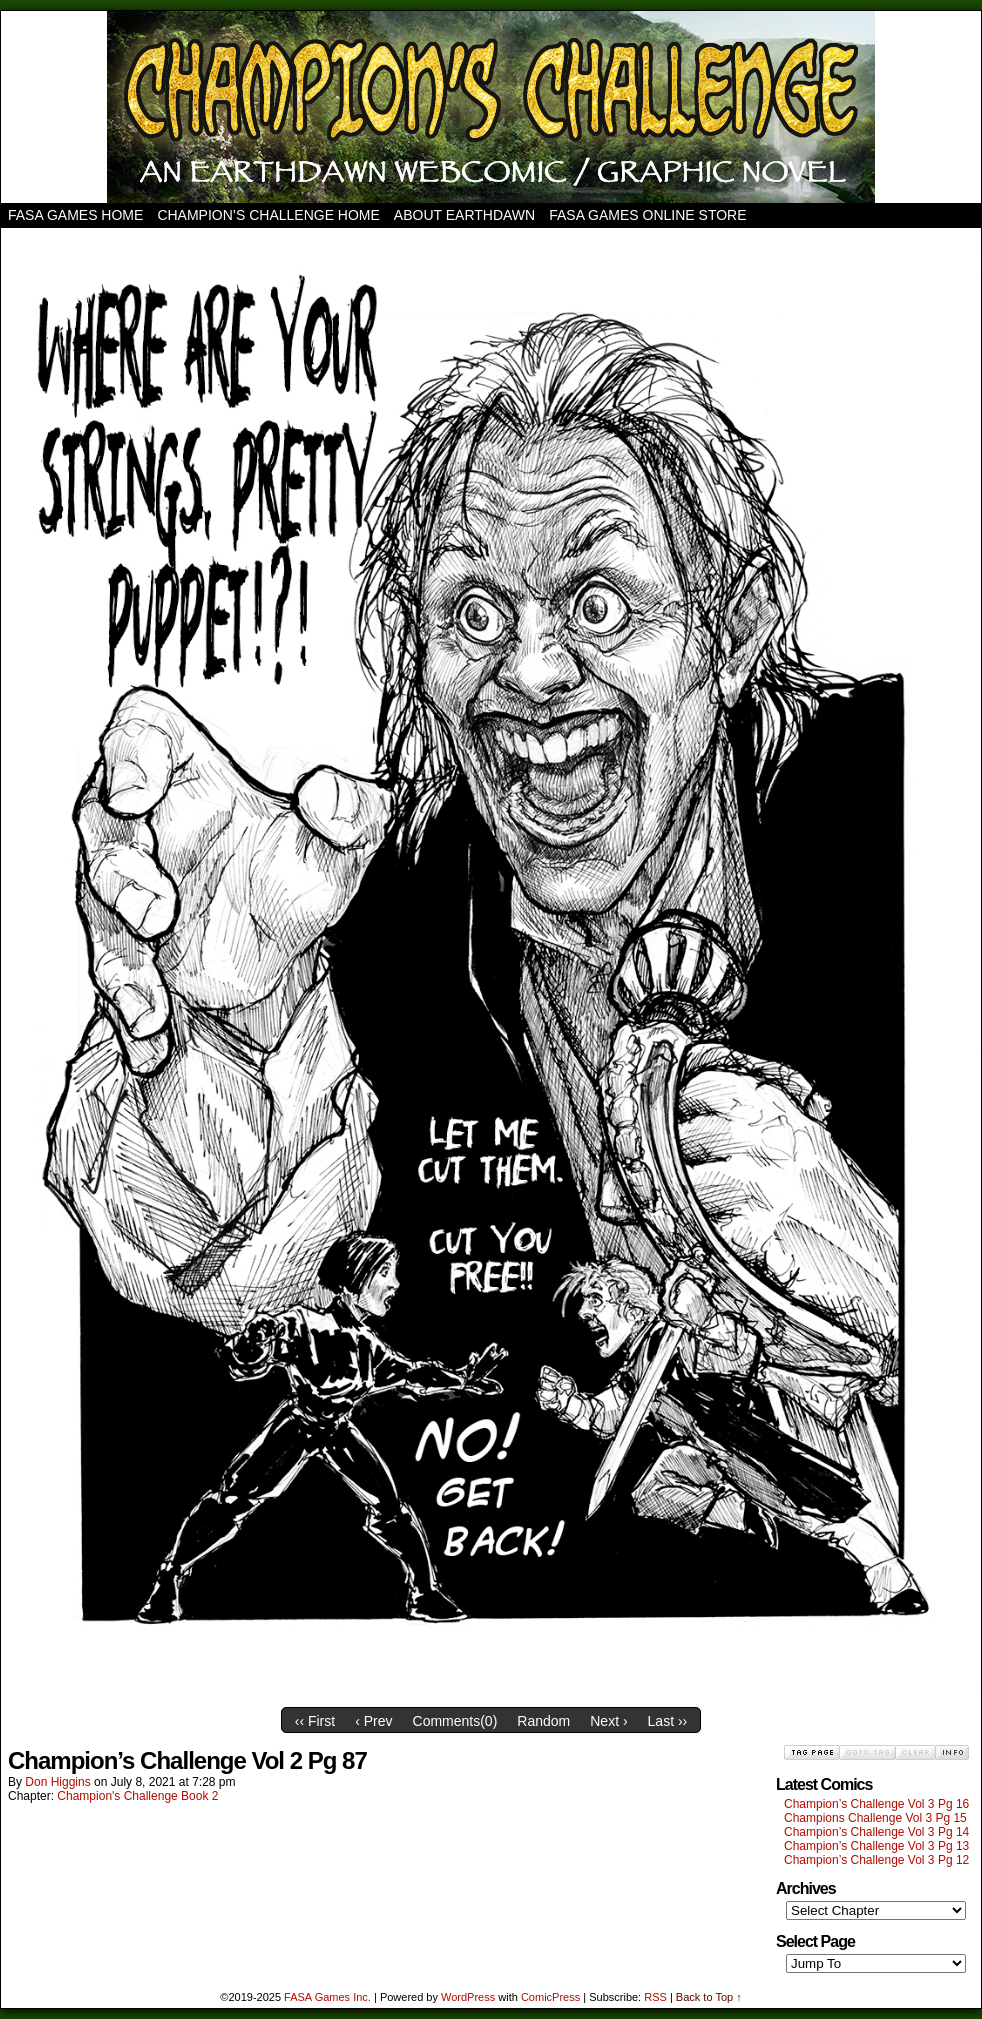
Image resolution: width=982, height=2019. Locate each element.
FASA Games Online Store (647, 215)
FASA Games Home (75, 215)
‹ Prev (373, 1721)
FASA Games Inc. (327, 1997)
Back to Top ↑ (709, 1997)
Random (543, 1721)
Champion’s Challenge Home (268, 215)
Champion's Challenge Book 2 (137, 1796)
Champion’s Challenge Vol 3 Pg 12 (876, 1860)
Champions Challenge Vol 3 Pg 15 (875, 1818)
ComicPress (550, 1997)
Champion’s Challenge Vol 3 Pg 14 (876, 1832)
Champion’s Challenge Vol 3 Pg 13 (876, 1846)
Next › (608, 1721)
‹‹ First (315, 1721)
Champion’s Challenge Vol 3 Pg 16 (876, 1804)
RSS (655, 1997)
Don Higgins (57, 1782)
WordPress (468, 1997)
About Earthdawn (464, 215)
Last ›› (668, 1721)
